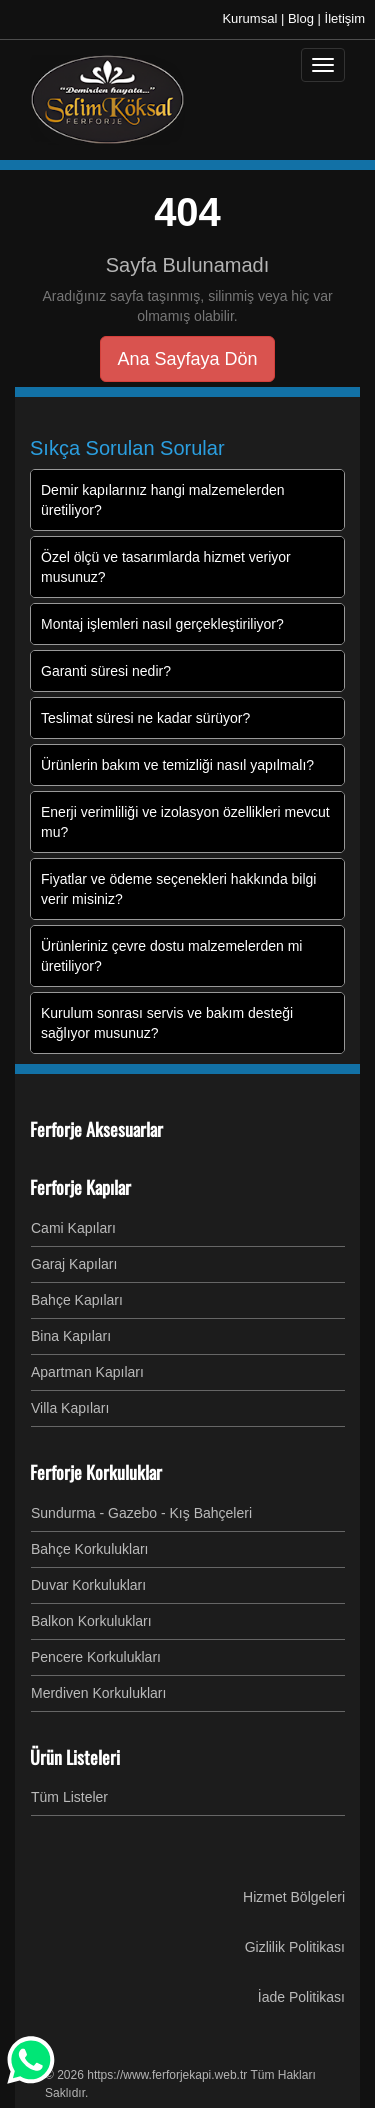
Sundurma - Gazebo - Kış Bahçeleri (141, 1513)
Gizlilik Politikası (295, 1947)
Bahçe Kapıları (77, 1300)
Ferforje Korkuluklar (96, 1472)
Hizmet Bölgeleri (294, 1897)
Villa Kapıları (70, 1408)
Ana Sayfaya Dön (187, 359)
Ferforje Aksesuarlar (96, 1129)
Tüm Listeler (69, 1797)
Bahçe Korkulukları (90, 1549)
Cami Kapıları (73, 1228)
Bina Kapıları (71, 1336)
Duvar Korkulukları (88, 1585)
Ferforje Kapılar (80, 1187)
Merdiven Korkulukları (98, 1693)
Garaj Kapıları (74, 1264)
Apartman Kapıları (87, 1372)
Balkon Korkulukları (91, 1621)
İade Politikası (301, 1997)
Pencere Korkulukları (96, 1657)
